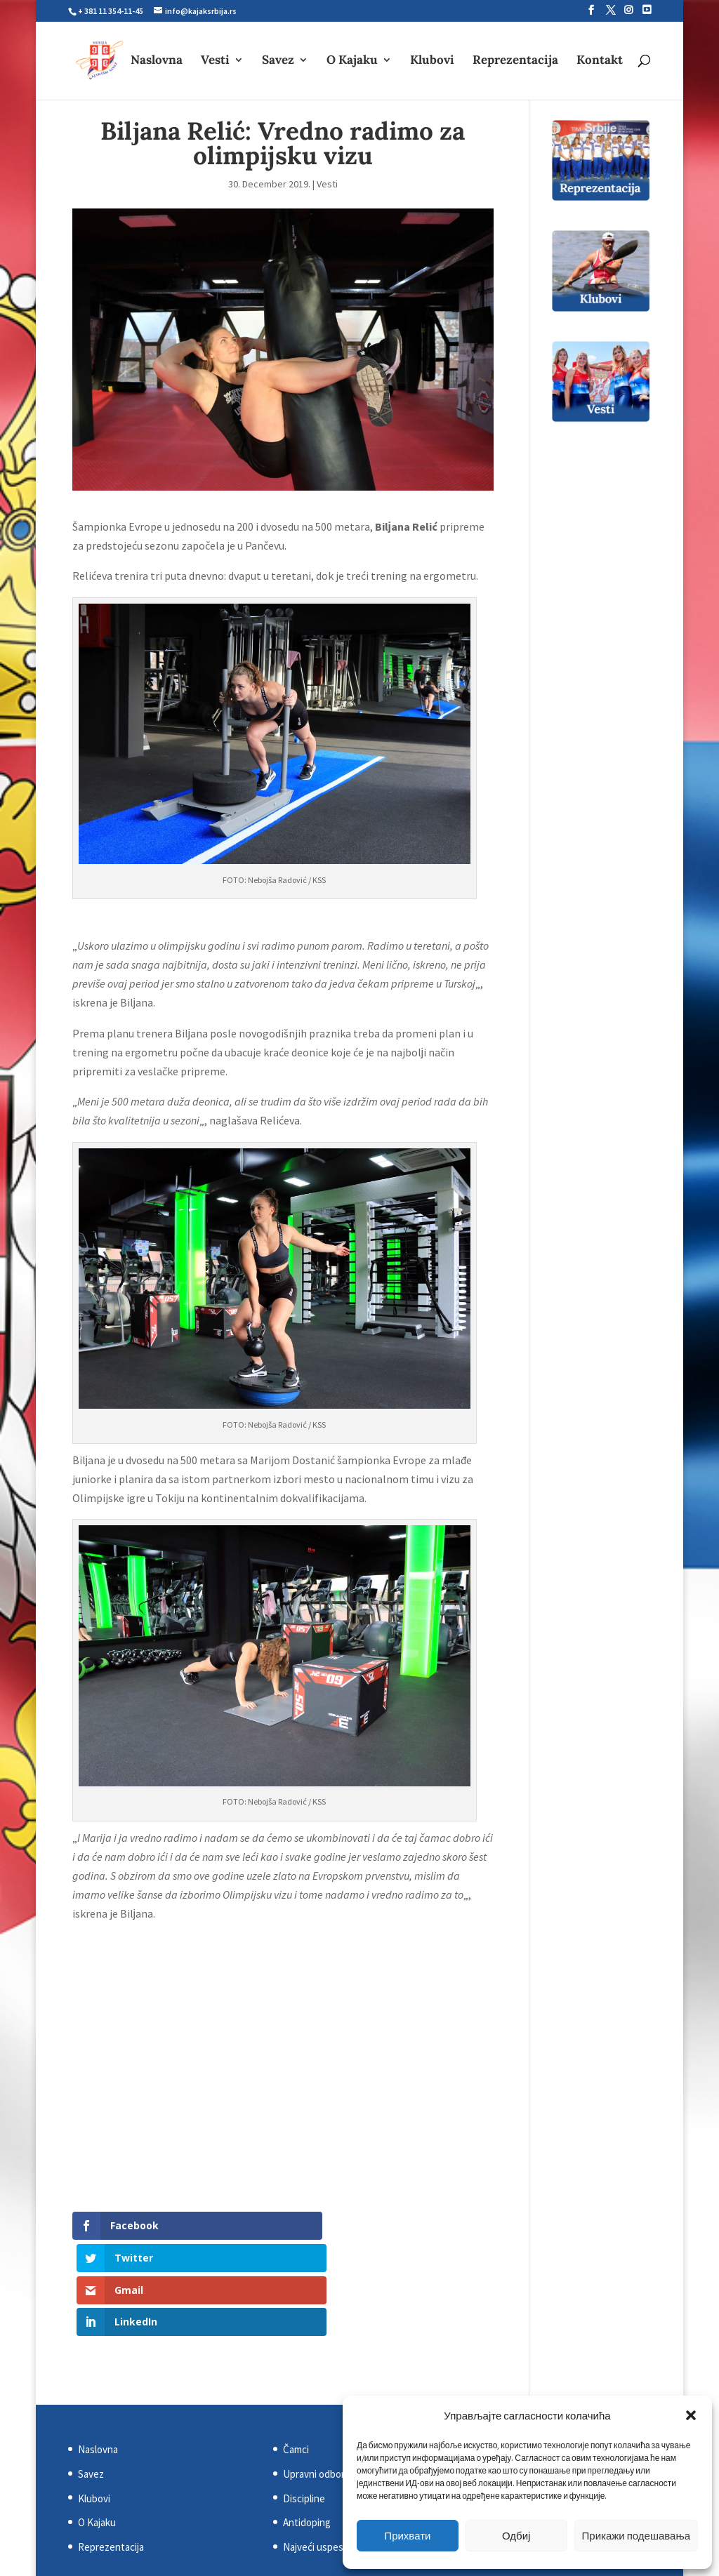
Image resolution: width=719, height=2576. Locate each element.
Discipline (304, 2402)
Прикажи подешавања (636, 2535)
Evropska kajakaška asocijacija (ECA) (565, 2377)
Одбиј (516, 2535)
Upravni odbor (314, 2377)
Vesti (215, 62)
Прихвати (407, 2535)
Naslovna (157, 62)
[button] (691, 2415)
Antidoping (307, 2426)
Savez (278, 62)
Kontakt (599, 62)
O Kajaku (352, 62)
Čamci (296, 2353)
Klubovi (432, 62)
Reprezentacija (515, 62)
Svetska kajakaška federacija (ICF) (561, 2353)
